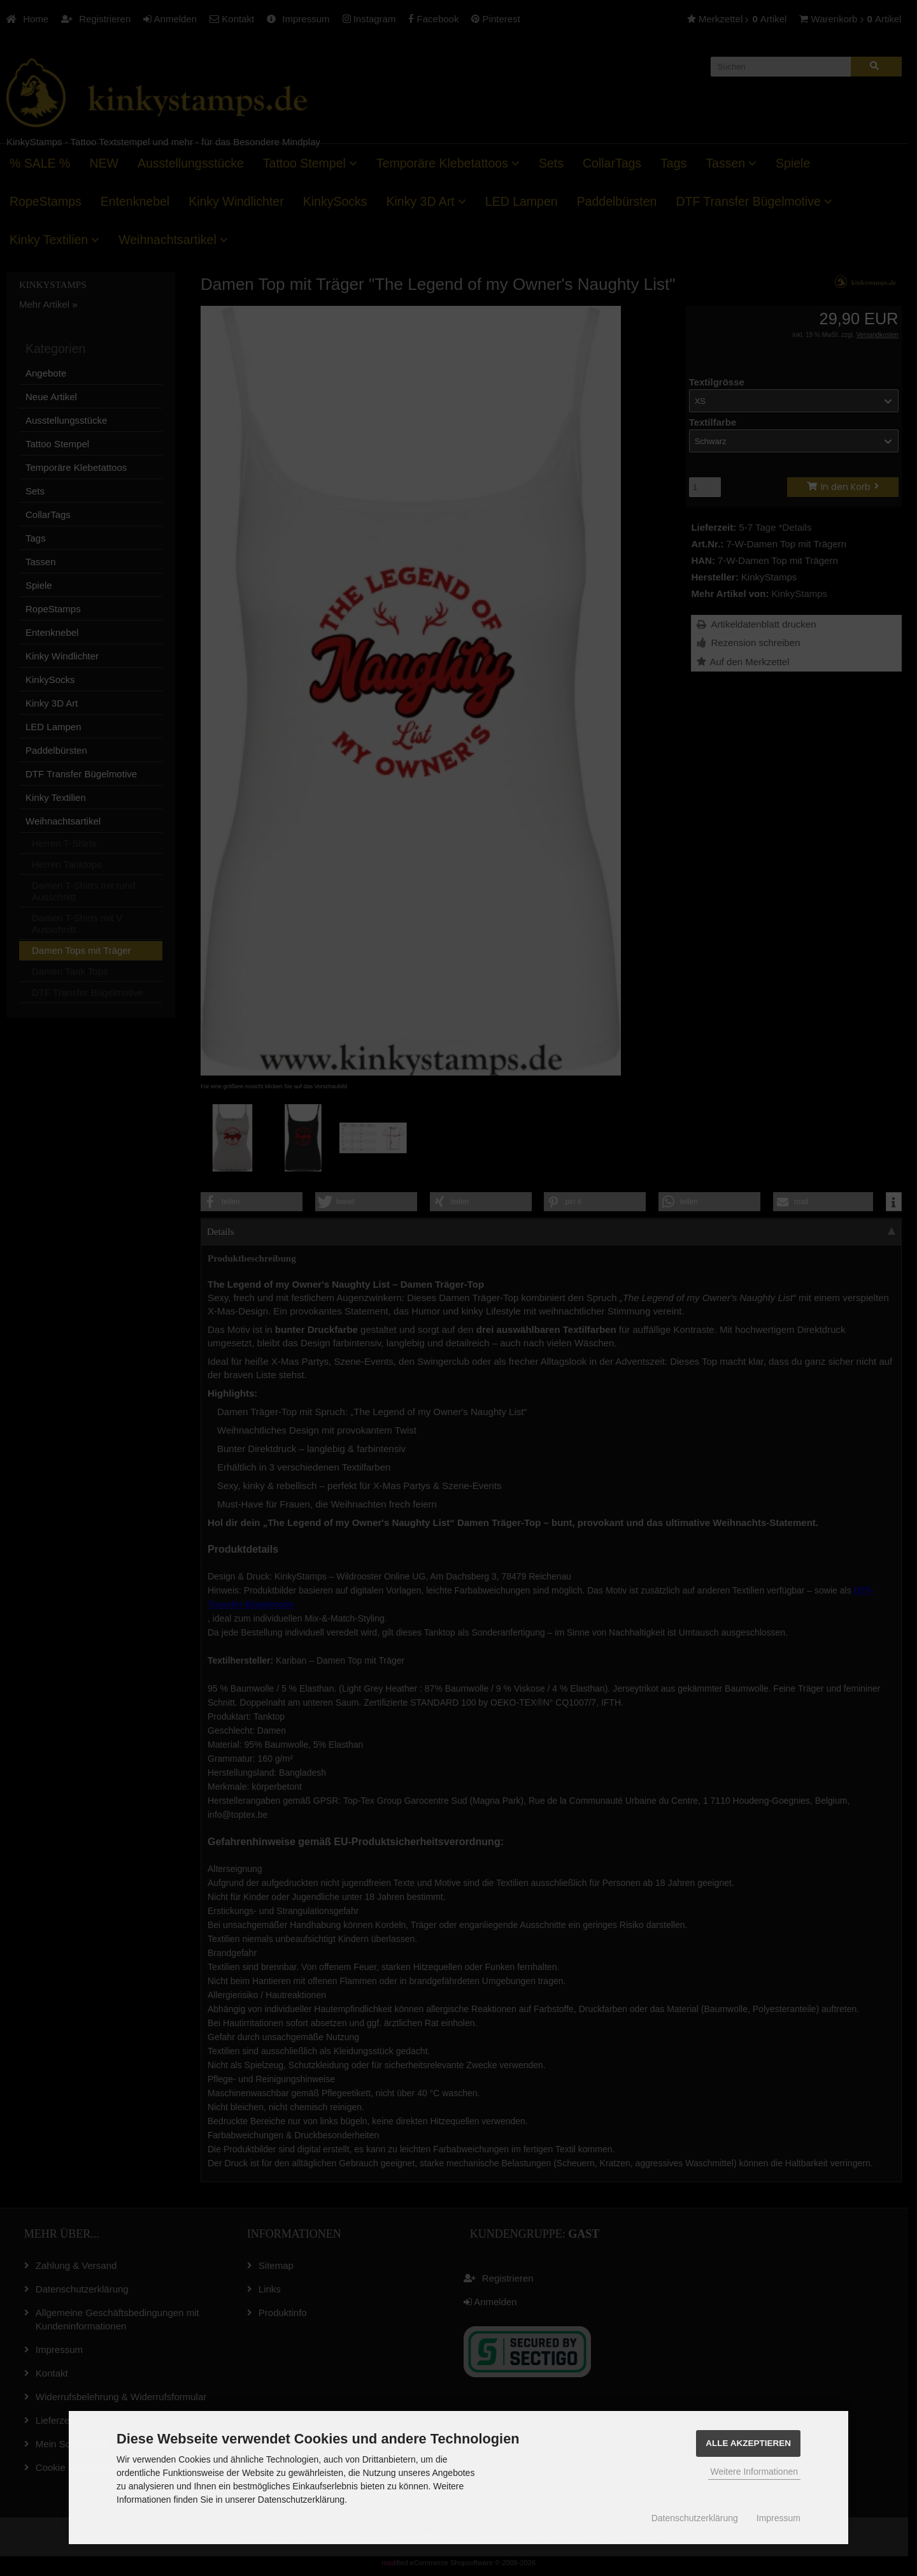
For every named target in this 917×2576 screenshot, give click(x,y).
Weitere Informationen (754, 2471)
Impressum (778, 2518)
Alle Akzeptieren (748, 2443)
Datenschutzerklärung (694, 2518)
